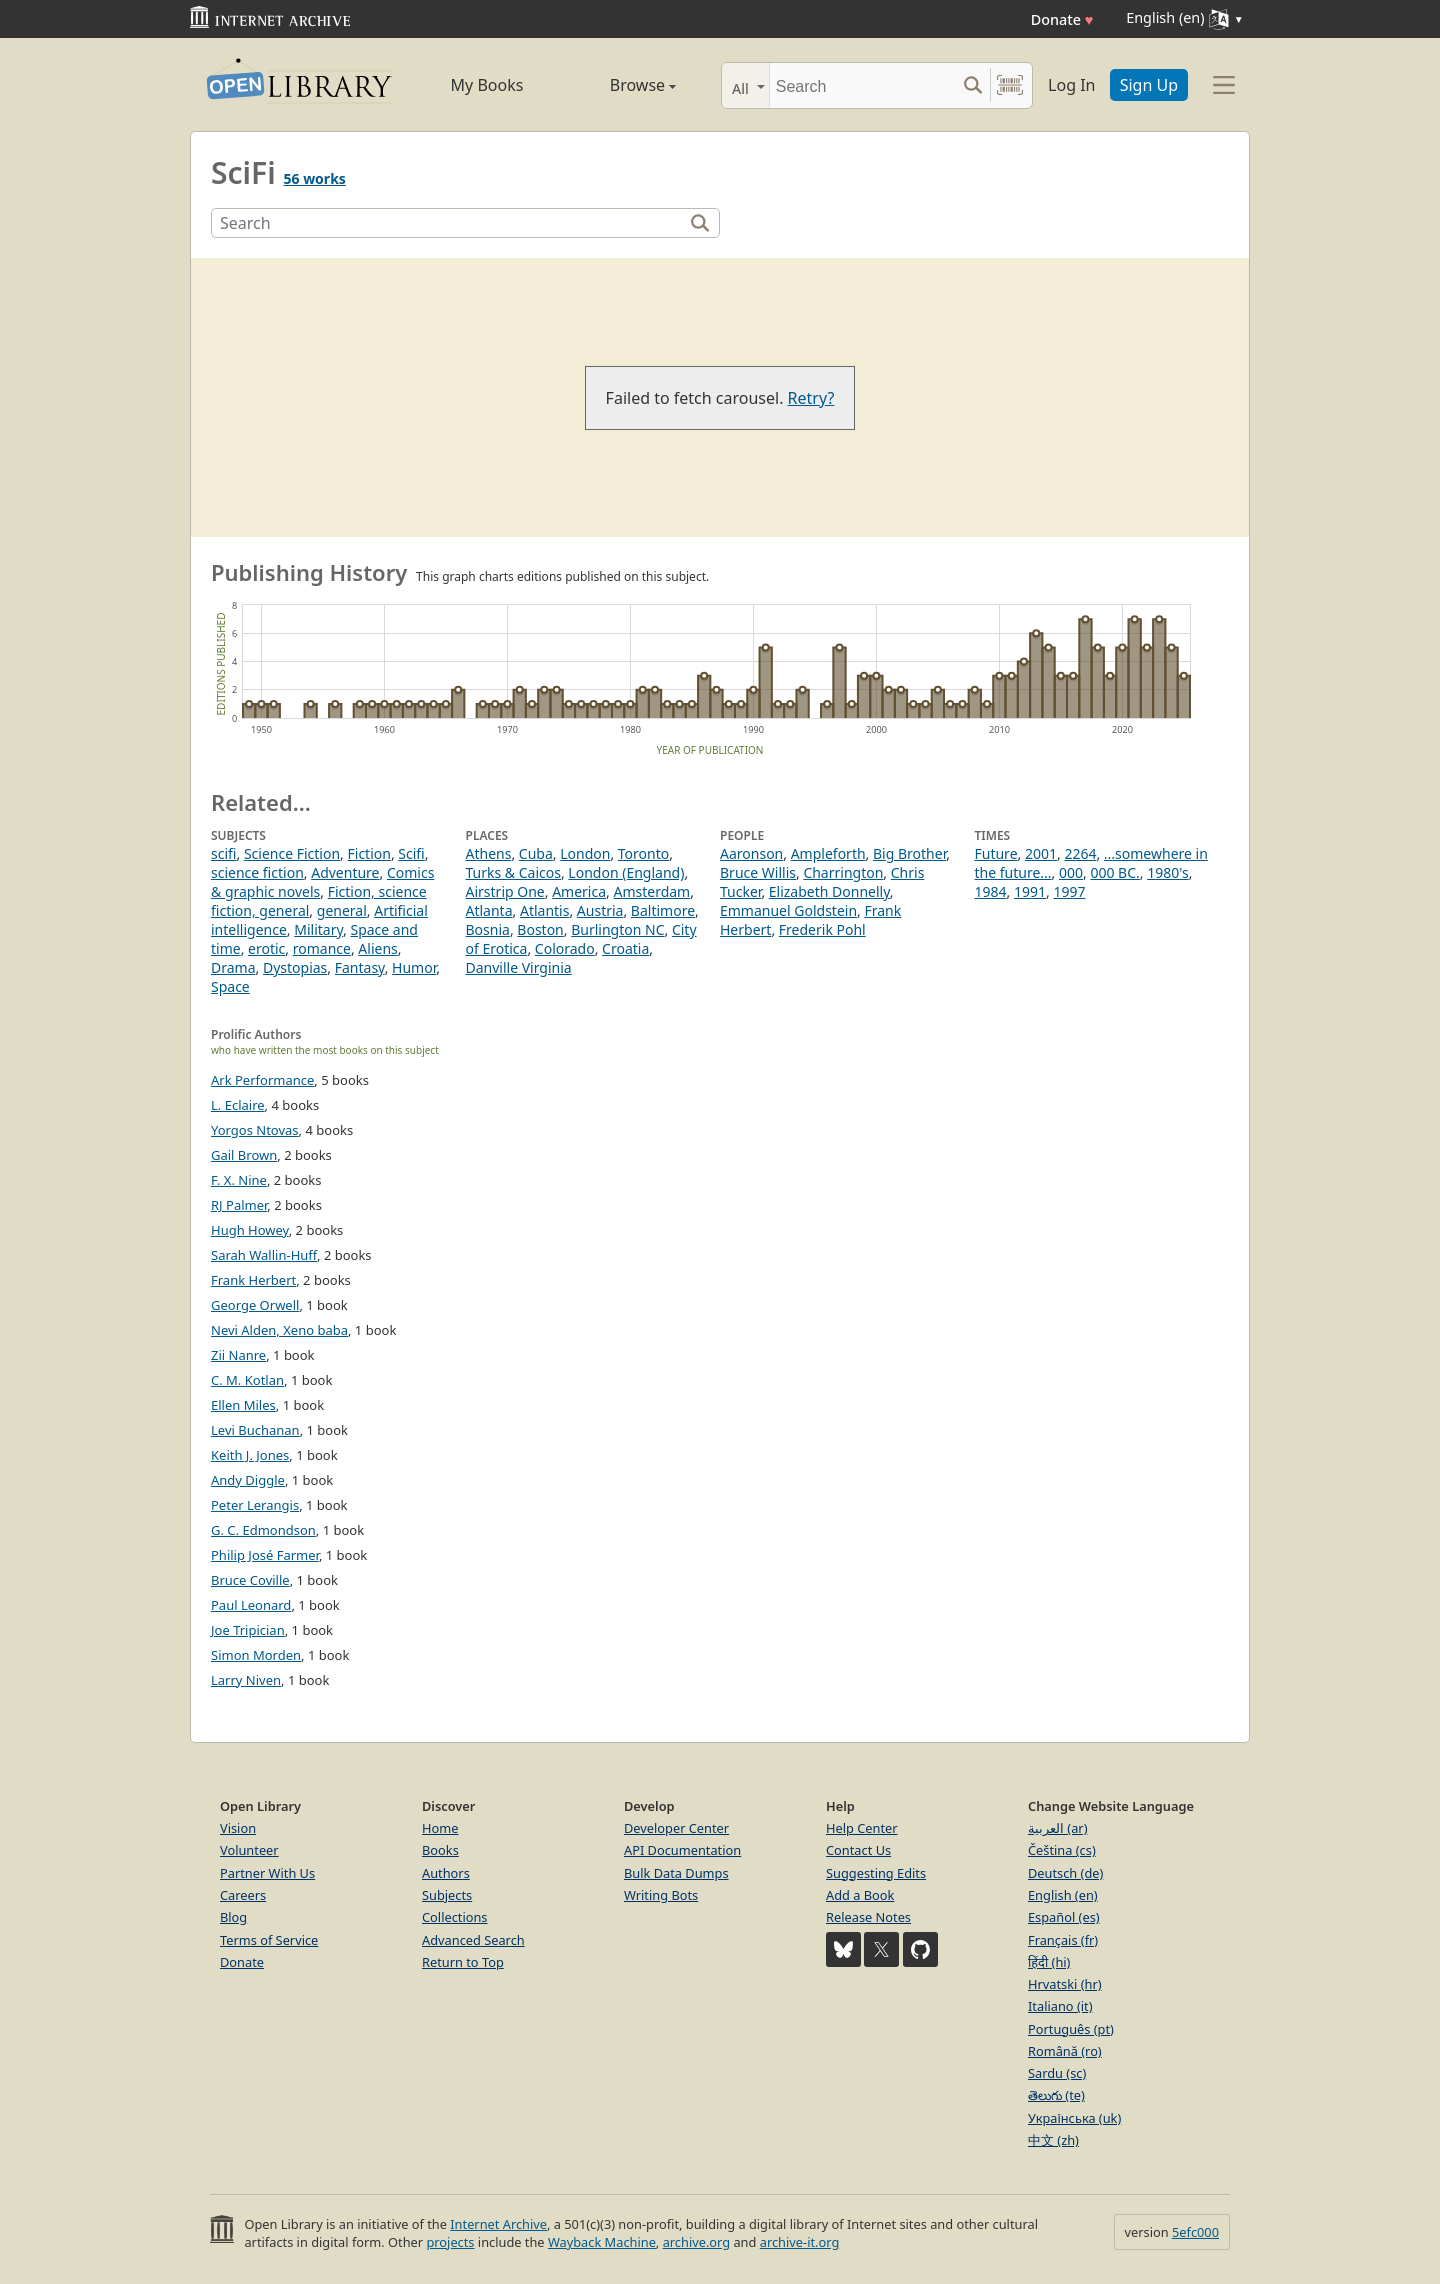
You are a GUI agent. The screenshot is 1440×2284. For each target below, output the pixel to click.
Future (996, 853)
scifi (223, 853)
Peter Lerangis (255, 1505)
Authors (446, 1873)
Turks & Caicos (513, 872)
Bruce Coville (250, 1580)
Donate (1062, 19)
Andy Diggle (248, 1480)
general (342, 910)
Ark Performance (262, 1080)
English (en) (1063, 1895)
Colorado (565, 948)
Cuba (536, 853)
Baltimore (663, 910)
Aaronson (751, 853)
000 (1071, 872)
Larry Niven (246, 1680)
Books (440, 1850)
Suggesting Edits (876, 1873)
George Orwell (255, 1305)
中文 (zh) (1053, 2140)
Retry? (811, 398)
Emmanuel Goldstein (788, 910)
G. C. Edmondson (263, 1530)
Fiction (369, 853)
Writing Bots (661, 1895)
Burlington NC (617, 929)
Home (440, 1828)
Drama (233, 967)
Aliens (377, 948)
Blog (233, 1917)
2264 (1080, 853)
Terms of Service (269, 1940)
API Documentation (682, 1850)
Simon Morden (256, 1655)
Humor (414, 967)
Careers (243, 1895)
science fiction (257, 872)
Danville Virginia (519, 967)
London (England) (626, 872)
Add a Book (860, 1895)
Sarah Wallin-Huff (264, 1255)
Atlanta (489, 910)
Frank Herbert (253, 1280)
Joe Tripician (248, 1630)
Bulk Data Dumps (676, 1873)
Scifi (411, 853)
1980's (1167, 872)
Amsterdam (651, 891)
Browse (620, 85)
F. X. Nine (239, 1180)
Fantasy (360, 967)
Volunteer (249, 1850)
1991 (1030, 891)
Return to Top (463, 1962)
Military (318, 929)
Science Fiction (292, 853)
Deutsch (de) (1065, 1873)
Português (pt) (1071, 2029)
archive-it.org (800, 2242)
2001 (1041, 853)
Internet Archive (498, 2224)
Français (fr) (1063, 1940)
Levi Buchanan (255, 1430)
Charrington (843, 872)
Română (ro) (1065, 2051)
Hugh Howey (250, 1230)
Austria (600, 910)
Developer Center (676, 1828)
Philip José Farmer (265, 1555)
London (585, 853)
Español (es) (1064, 1917)
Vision (238, 1828)
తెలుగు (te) (1056, 2095)
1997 (1069, 891)
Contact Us (858, 1850)
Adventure (345, 872)
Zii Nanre (238, 1355)
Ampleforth (828, 853)
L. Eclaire (238, 1105)
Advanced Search (473, 1940)
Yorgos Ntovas (255, 1130)
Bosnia (488, 929)
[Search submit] (972, 85)
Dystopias (295, 967)
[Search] (862, 85)
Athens (489, 853)
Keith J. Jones (250, 1455)
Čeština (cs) (1062, 1850)
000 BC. (1114, 872)
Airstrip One (505, 891)
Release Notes (868, 1917)
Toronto (643, 853)
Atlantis (545, 910)
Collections (455, 1917)
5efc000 (1195, 2232)
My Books (487, 85)
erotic (266, 948)
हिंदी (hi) (1049, 1962)
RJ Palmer (239, 1205)
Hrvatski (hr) (1065, 1984)
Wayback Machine (602, 2242)
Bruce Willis (758, 872)
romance (322, 948)
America (579, 891)
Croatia (625, 948)
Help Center (862, 1828)
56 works (314, 178)
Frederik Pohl (822, 929)
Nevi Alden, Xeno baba (279, 1330)
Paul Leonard (251, 1605)
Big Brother (909, 853)
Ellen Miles (243, 1405)
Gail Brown (244, 1155)
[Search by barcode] (1010, 85)
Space (230, 986)
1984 (991, 891)
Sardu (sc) (1057, 2073)
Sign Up (1149, 85)
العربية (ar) (1057, 1828)
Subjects (447, 1895)
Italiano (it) (1060, 2006)
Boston (540, 929)
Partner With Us (267, 1873)
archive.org (696, 2242)
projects (450, 2242)
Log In (1071, 85)
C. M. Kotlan (247, 1380)
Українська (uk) (1074, 2118)
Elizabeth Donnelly (829, 891)
